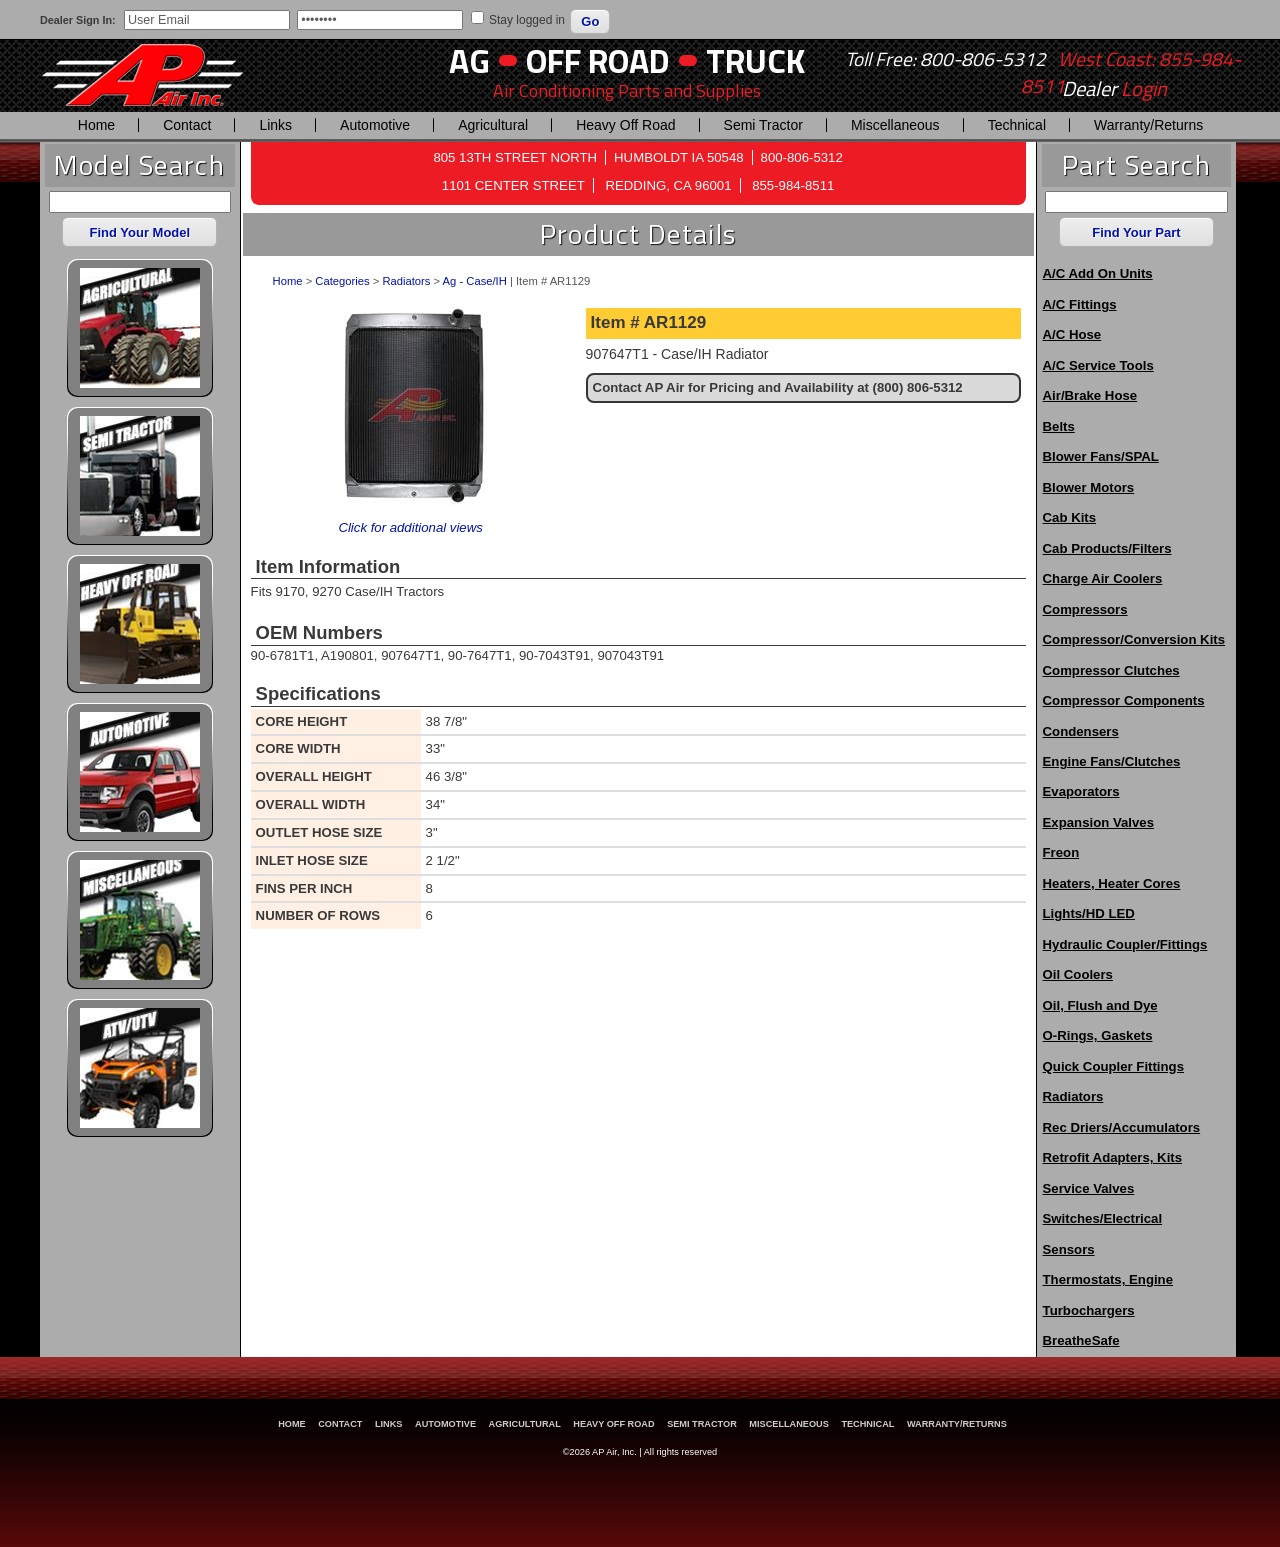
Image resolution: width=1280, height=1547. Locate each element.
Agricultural (493, 125)
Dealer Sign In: (78, 20)
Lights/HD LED (1089, 913)
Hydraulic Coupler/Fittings (1125, 944)
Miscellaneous (895, 125)
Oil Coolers (1078, 974)
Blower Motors (1089, 487)
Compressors (1085, 609)
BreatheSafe (1081, 1340)
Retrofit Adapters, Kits (1112, 1157)
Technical (1017, 125)
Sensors (1069, 1249)
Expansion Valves (1098, 822)
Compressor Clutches (1111, 670)
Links (275, 125)
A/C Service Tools (1098, 365)
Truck (755, 60)
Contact (187, 125)
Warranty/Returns (1148, 125)
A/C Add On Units (1098, 273)
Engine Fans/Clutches (1112, 761)
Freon (1061, 852)
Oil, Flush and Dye (1100, 1005)
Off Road (598, 60)
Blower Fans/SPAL (1101, 456)
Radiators (406, 281)
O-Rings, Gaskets (1098, 1035)
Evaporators (1081, 791)
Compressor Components (1124, 700)
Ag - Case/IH (475, 281)
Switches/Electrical (1102, 1218)
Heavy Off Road (625, 125)
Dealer (1114, 89)
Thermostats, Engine (1108, 1279)
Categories (342, 281)
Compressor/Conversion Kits (1134, 639)
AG (469, 60)
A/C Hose (1072, 334)
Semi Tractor (763, 125)
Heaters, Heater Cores (1112, 883)
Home (96, 125)
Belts (1059, 426)
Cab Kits (1070, 517)
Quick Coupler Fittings (1113, 1066)
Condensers (1081, 731)
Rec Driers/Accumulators (1122, 1127)
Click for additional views (410, 527)
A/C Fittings (1080, 304)
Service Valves (1089, 1188)
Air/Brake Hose (1090, 395)
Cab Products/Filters (1107, 548)
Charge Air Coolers (1103, 578)
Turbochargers (1089, 1310)
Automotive (375, 125)
